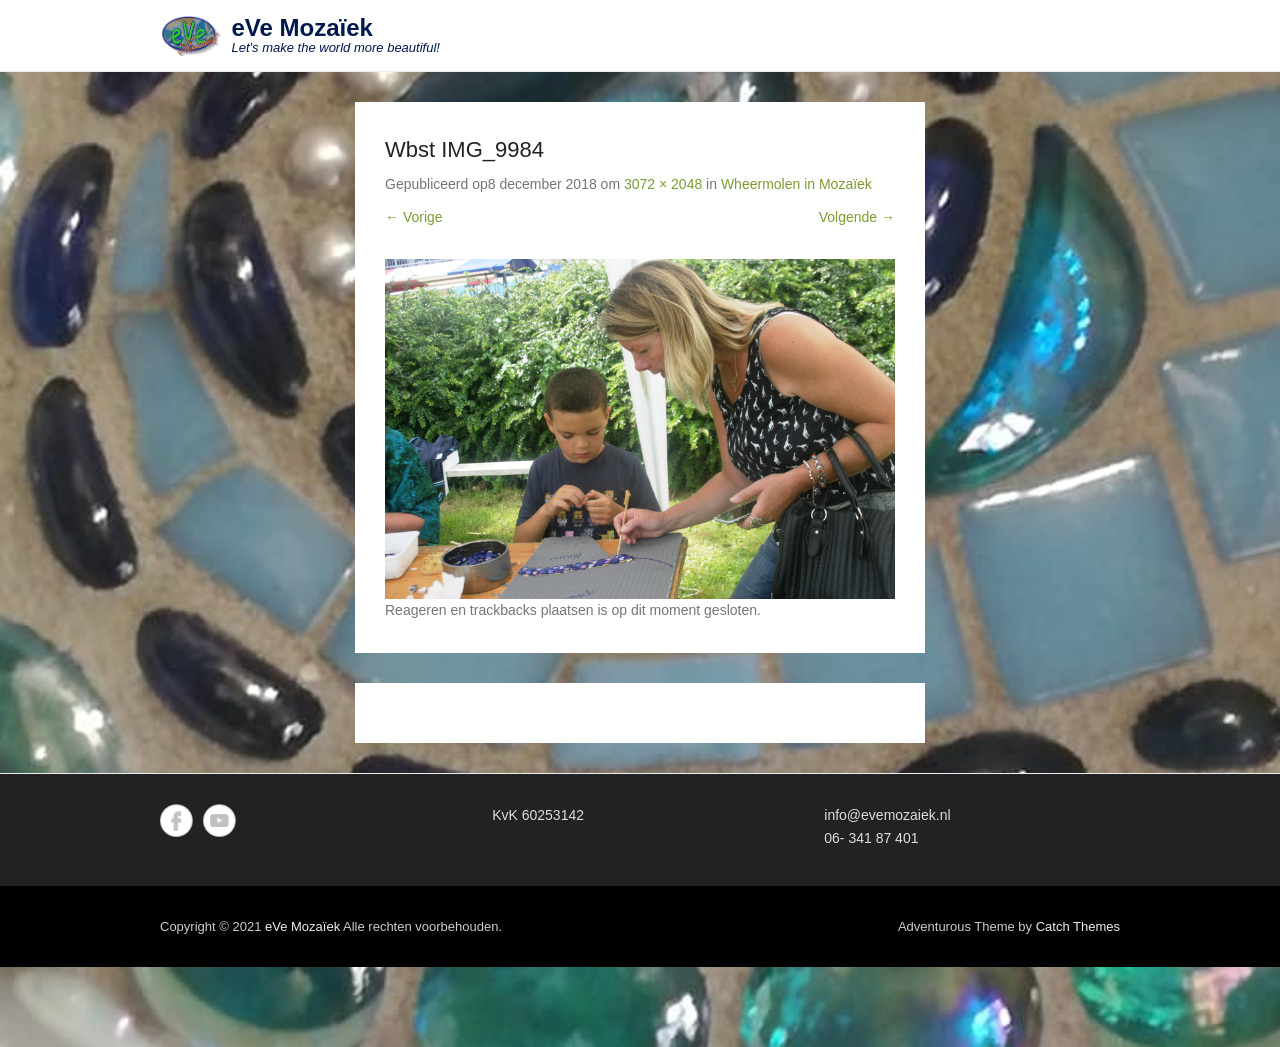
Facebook (176, 820)
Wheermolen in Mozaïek (796, 184)
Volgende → (857, 217)
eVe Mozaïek (302, 27)
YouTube (219, 820)
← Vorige (414, 217)
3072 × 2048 (663, 184)
